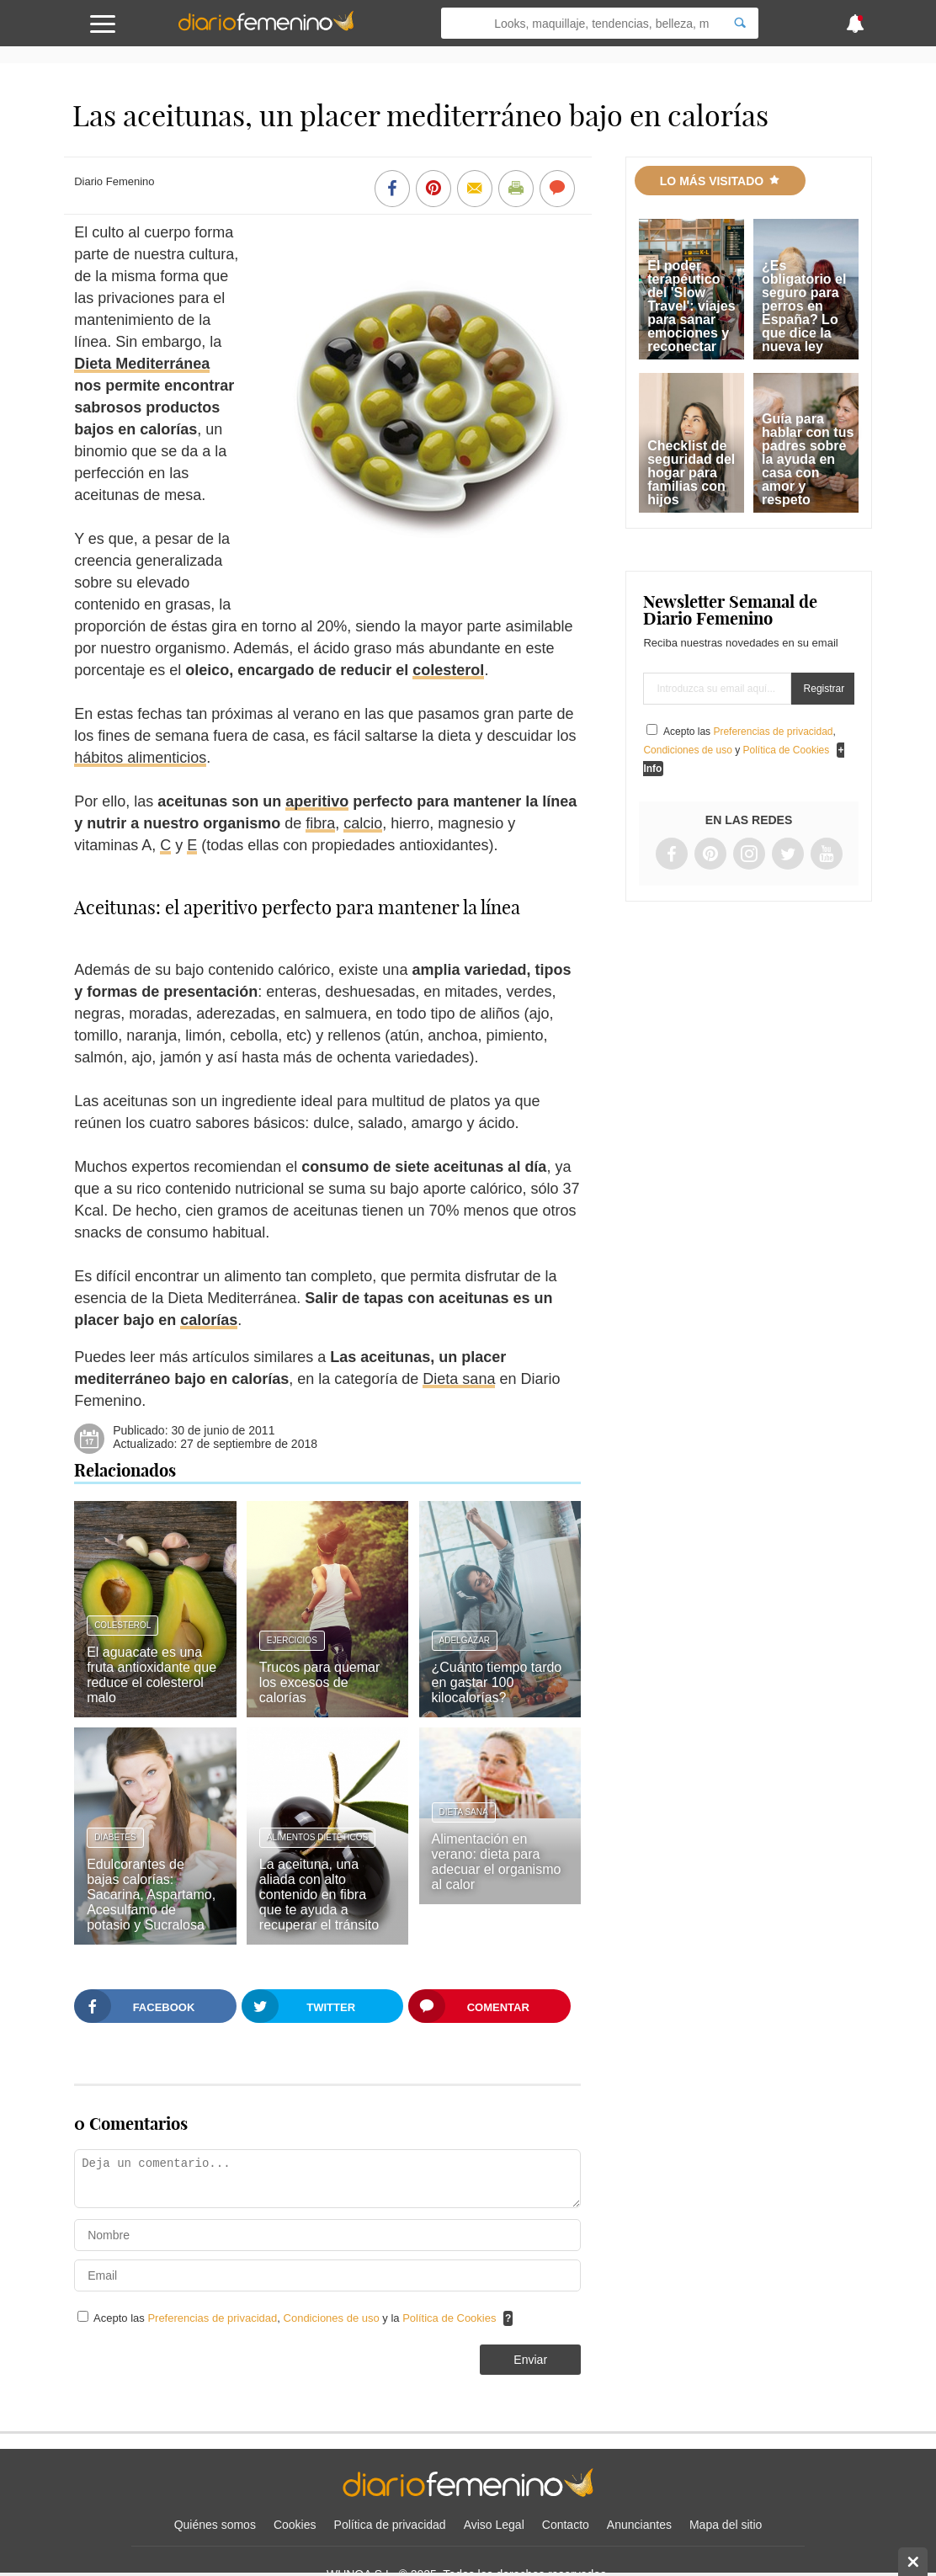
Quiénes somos (215, 2524)
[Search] (739, 23)
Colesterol (122, 1625)
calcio (362, 823)
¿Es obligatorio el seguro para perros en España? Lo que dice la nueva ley (804, 306)
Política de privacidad (390, 2524)
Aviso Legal (494, 2524)
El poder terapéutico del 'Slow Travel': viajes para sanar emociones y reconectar (691, 306)
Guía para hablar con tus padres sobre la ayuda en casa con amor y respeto (808, 459)
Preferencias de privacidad (212, 2318)
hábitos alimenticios (140, 757)
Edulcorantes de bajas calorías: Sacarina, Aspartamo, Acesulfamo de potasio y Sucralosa (151, 1894)
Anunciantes (639, 2524)
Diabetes (115, 1837)
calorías (208, 1320)
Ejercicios (292, 1640)
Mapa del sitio (725, 2524)
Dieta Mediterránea (142, 363)
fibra (320, 823)
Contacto (565, 2524)
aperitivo (316, 801)
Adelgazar (465, 1640)
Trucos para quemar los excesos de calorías (319, 1682)
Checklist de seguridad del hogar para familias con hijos (691, 473)
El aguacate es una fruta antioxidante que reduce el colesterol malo (151, 1675)
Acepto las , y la (296, 2318)
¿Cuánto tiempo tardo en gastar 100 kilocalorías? (497, 1682)
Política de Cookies (449, 2318)
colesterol (448, 670)
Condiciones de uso (333, 2318)
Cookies (295, 2524)
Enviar (530, 2359)
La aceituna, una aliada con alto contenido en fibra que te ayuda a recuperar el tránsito (319, 1894)
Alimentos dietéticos (317, 1837)
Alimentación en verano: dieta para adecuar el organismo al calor (496, 1862)
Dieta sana (459, 1378)
